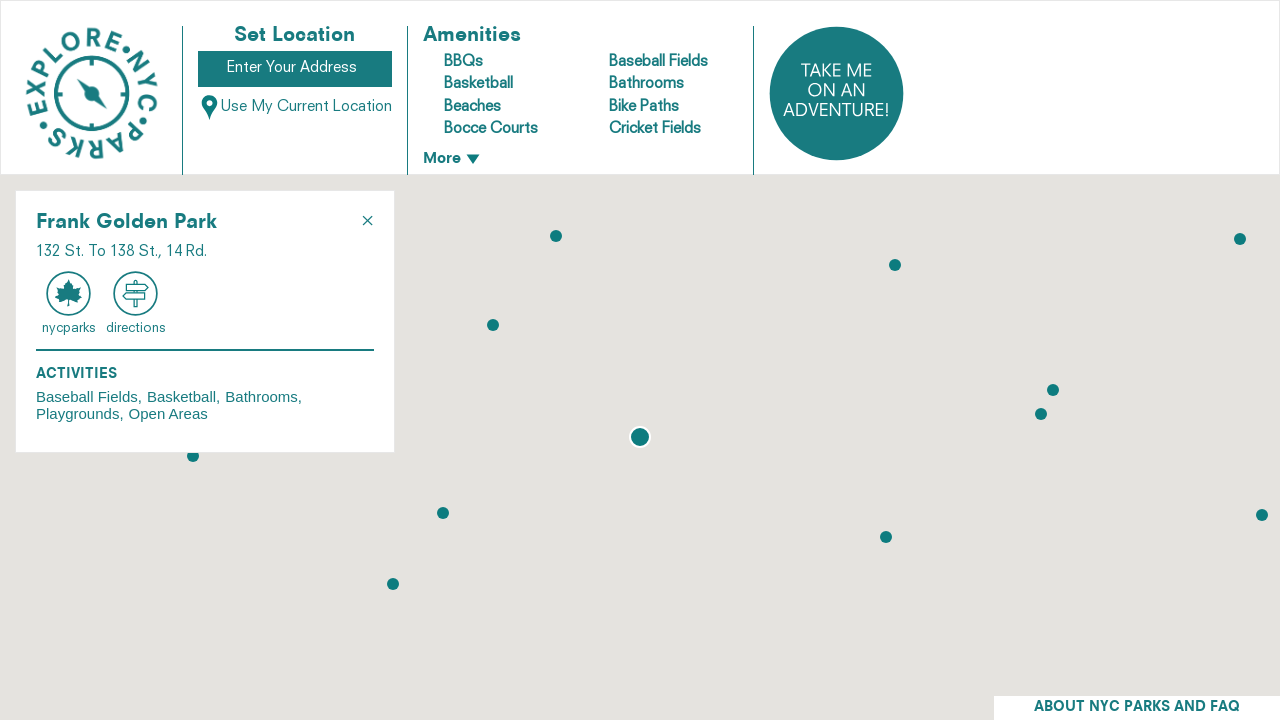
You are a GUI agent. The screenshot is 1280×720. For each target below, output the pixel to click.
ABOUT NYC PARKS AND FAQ (1137, 707)
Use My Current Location (295, 107)
